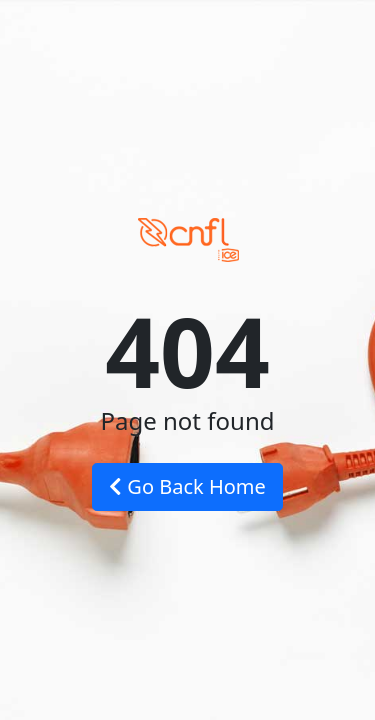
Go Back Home (187, 486)
